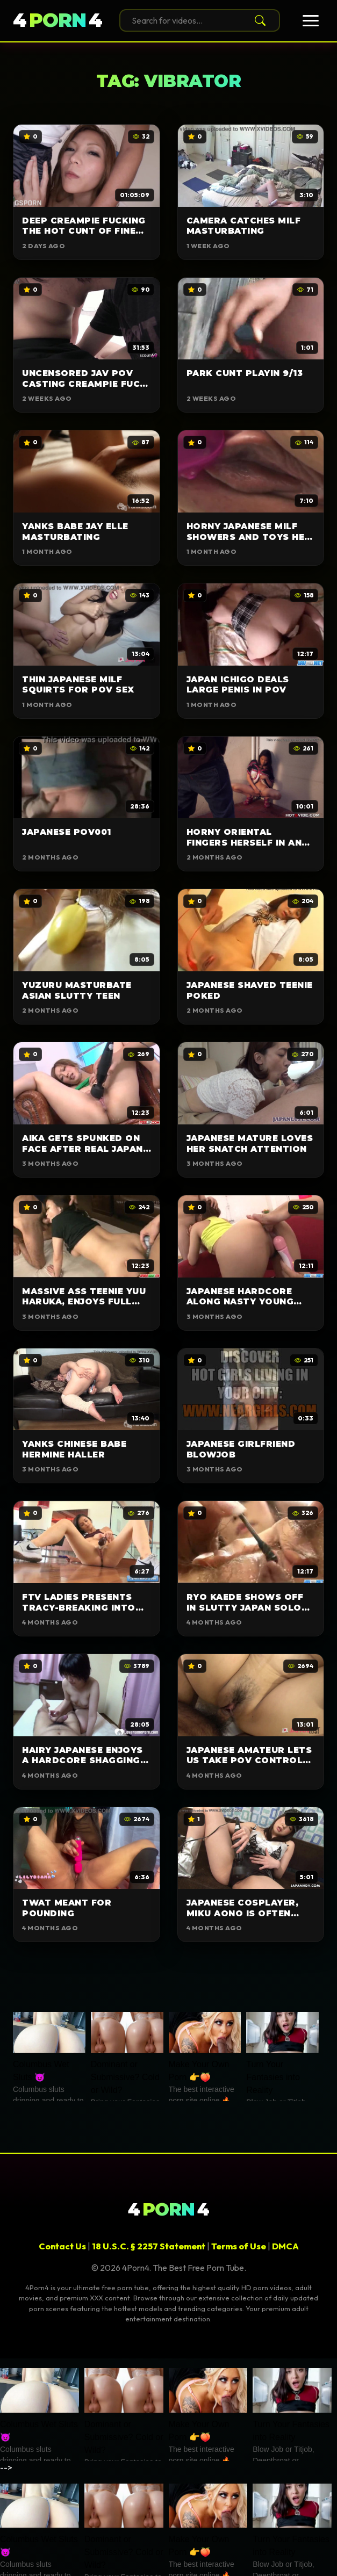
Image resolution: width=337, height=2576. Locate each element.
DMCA (285, 2246)
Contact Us (62, 2246)
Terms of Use (238, 2246)
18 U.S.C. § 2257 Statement (148, 2246)
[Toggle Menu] (310, 21)
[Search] (258, 20)
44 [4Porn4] (57, 20)
